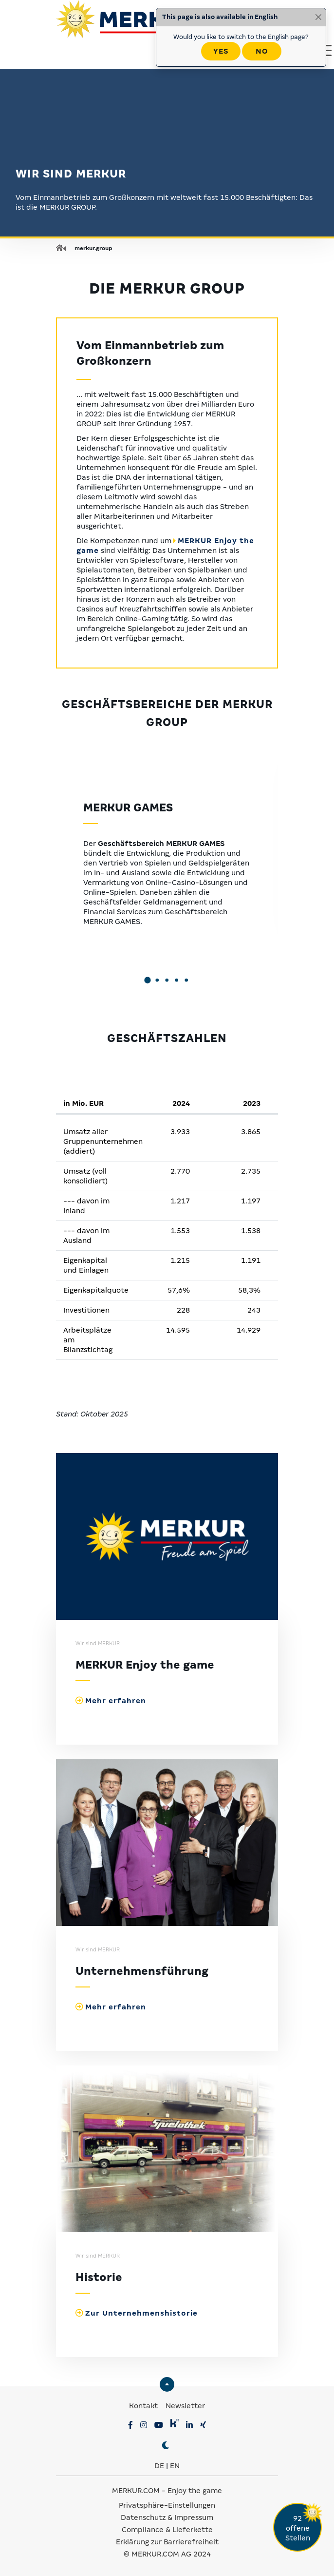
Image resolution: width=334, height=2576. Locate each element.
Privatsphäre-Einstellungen (167, 2505)
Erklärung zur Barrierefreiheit (167, 2542)
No (262, 51)
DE (159, 2466)
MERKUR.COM (136, 2491)
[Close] (318, 17)
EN (175, 2466)
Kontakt (144, 2406)
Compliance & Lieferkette (167, 2530)
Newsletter (185, 2406)
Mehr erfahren (115, 1701)
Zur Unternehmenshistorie (141, 2313)
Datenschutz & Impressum (167, 2517)
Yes (220, 51)
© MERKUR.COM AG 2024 (167, 2554)
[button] (147, 980)
